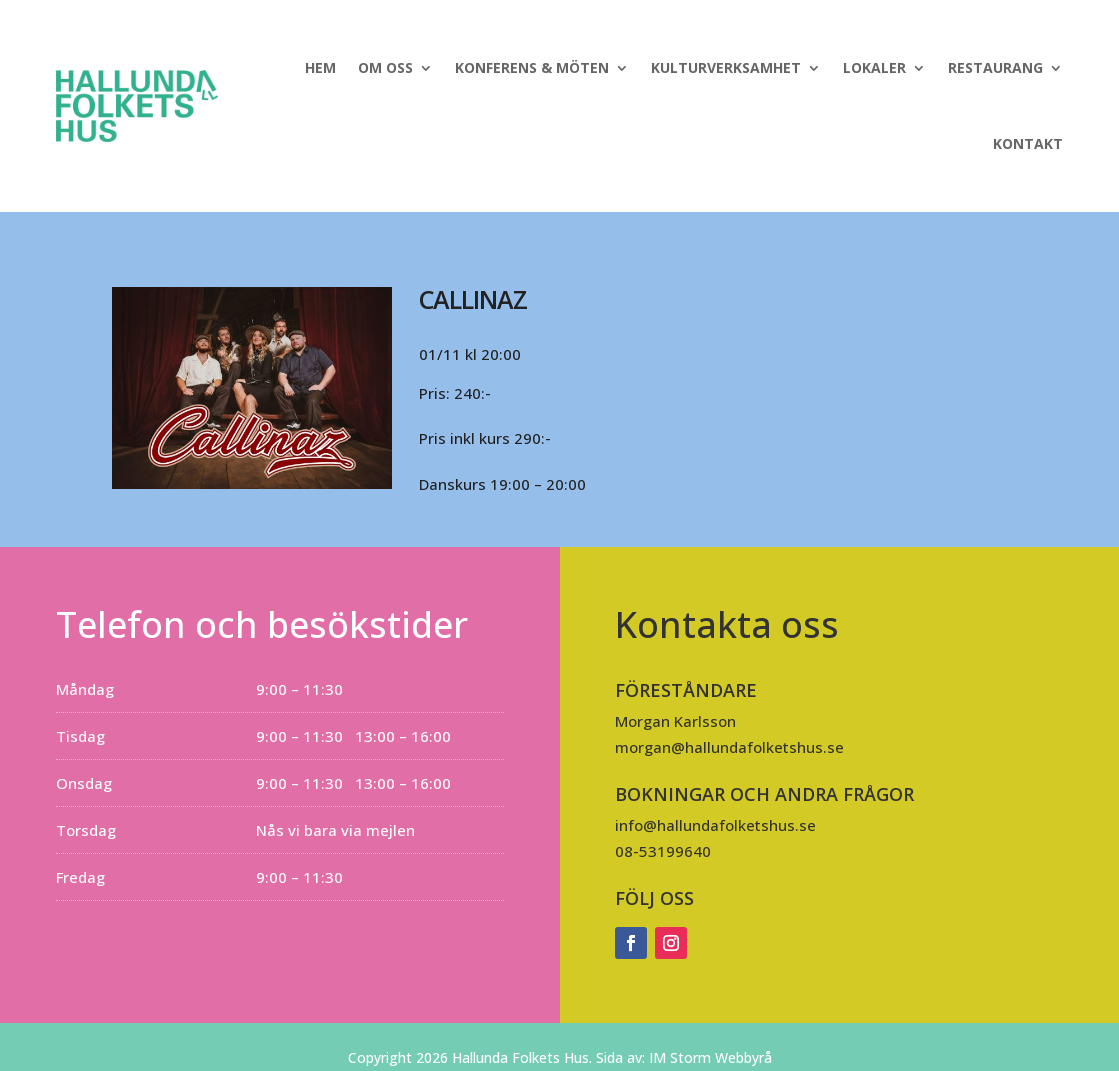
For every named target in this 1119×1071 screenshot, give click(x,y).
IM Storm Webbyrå (710, 1057)
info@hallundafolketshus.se (715, 825)
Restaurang (995, 67)
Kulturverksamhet (726, 67)
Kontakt (1028, 143)
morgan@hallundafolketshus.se (729, 747)
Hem (320, 67)
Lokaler (874, 67)
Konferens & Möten (532, 67)
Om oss (385, 67)
